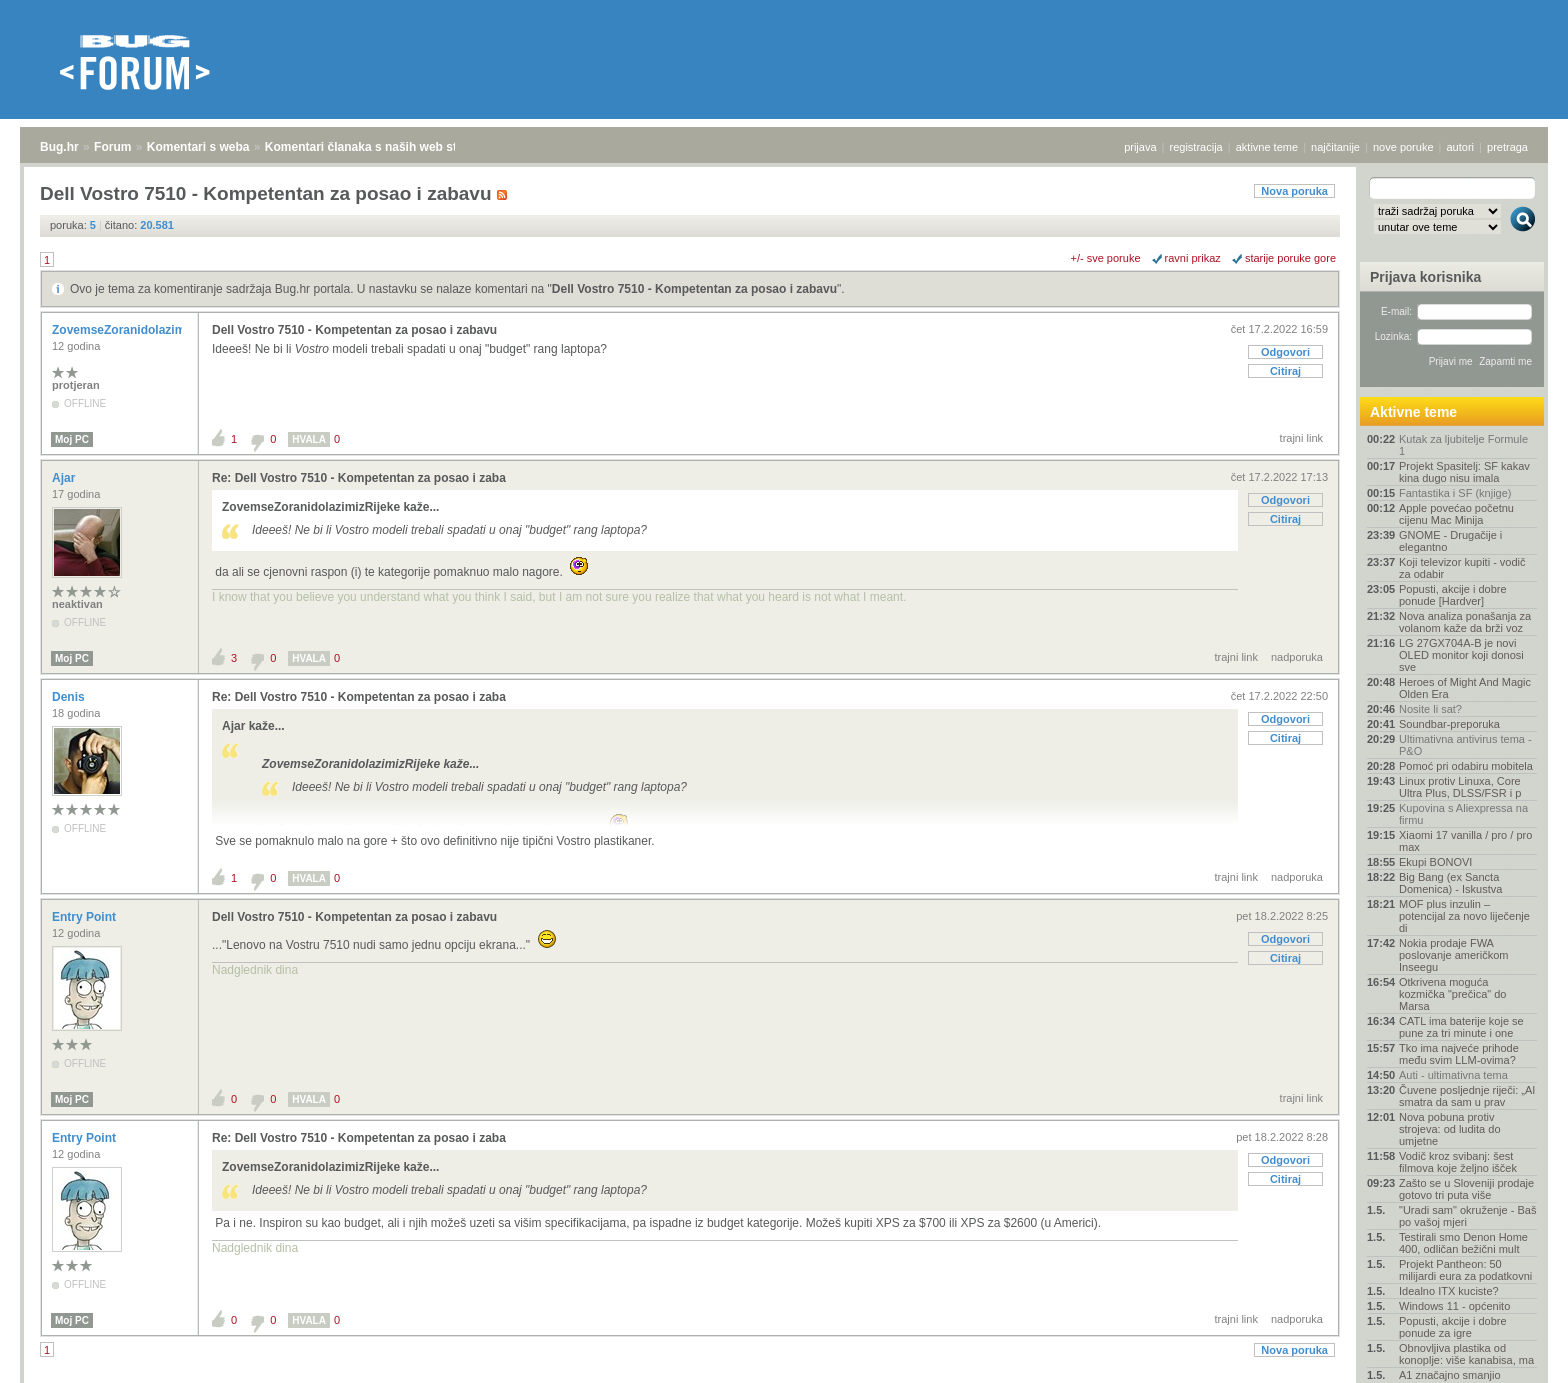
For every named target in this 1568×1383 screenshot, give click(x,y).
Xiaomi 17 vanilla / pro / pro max (1465, 841)
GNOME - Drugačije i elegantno (1450, 541)
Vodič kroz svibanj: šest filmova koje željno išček (1458, 1162)
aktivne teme (1267, 147)
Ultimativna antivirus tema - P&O (1465, 745)
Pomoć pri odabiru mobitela (1466, 766)
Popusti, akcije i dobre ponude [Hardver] (1453, 595)
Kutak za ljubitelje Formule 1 (1463, 445)
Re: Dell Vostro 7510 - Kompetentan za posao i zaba (359, 478)
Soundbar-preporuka (1449, 724)
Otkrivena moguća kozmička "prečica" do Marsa (1452, 994)
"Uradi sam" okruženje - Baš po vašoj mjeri (1467, 1216)
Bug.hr (59, 147)
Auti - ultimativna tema (1453, 1075)
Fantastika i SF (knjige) (1455, 493)
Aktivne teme (1413, 412)
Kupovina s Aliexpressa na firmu (1463, 814)
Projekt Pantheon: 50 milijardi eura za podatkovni (1465, 1270)
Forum (112, 147)
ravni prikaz (1193, 258)
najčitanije (1335, 147)
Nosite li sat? (1430, 709)
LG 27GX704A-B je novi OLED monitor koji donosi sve (1461, 655)
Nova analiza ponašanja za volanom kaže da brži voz (1465, 622)
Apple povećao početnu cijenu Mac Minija (1456, 514)
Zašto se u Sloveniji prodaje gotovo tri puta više (1466, 1189)
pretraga (1507, 147)
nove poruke (1403, 147)
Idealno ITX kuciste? (1449, 1291)
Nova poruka (1294, 191)
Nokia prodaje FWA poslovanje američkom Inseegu (1453, 955)
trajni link (1301, 438)
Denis (70, 697)
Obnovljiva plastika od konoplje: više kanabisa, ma (1466, 1354)
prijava (1140, 147)
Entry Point (85, 917)
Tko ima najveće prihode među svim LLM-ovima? (1459, 1054)
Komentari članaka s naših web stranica (378, 147)
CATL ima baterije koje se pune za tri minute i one (1461, 1027)
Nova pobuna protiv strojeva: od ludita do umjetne (1450, 1129)
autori (1461, 147)
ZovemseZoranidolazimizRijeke (142, 330)
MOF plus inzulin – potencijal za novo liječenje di (1464, 916)
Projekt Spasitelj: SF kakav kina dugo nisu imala (1464, 472)
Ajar (65, 478)
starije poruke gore (1290, 258)
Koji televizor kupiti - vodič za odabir (1462, 568)
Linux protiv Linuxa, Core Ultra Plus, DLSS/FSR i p (1460, 787)
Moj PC (72, 439)
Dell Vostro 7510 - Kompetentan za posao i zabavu (694, 289)
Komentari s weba (198, 147)
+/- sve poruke (1106, 258)
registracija (1196, 147)
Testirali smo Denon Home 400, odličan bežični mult (1463, 1243)
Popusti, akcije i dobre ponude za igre (1453, 1327)
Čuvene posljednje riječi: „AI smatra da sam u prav (1467, 1096)
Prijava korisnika (1425, 277)
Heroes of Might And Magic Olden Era (1465, 688)
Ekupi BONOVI (1435, 862)
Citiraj (1285, 371)
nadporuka (1297, 657)
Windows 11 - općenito (1454, 1306)
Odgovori (1285, 352)
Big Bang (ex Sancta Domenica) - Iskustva (1450, 883)
